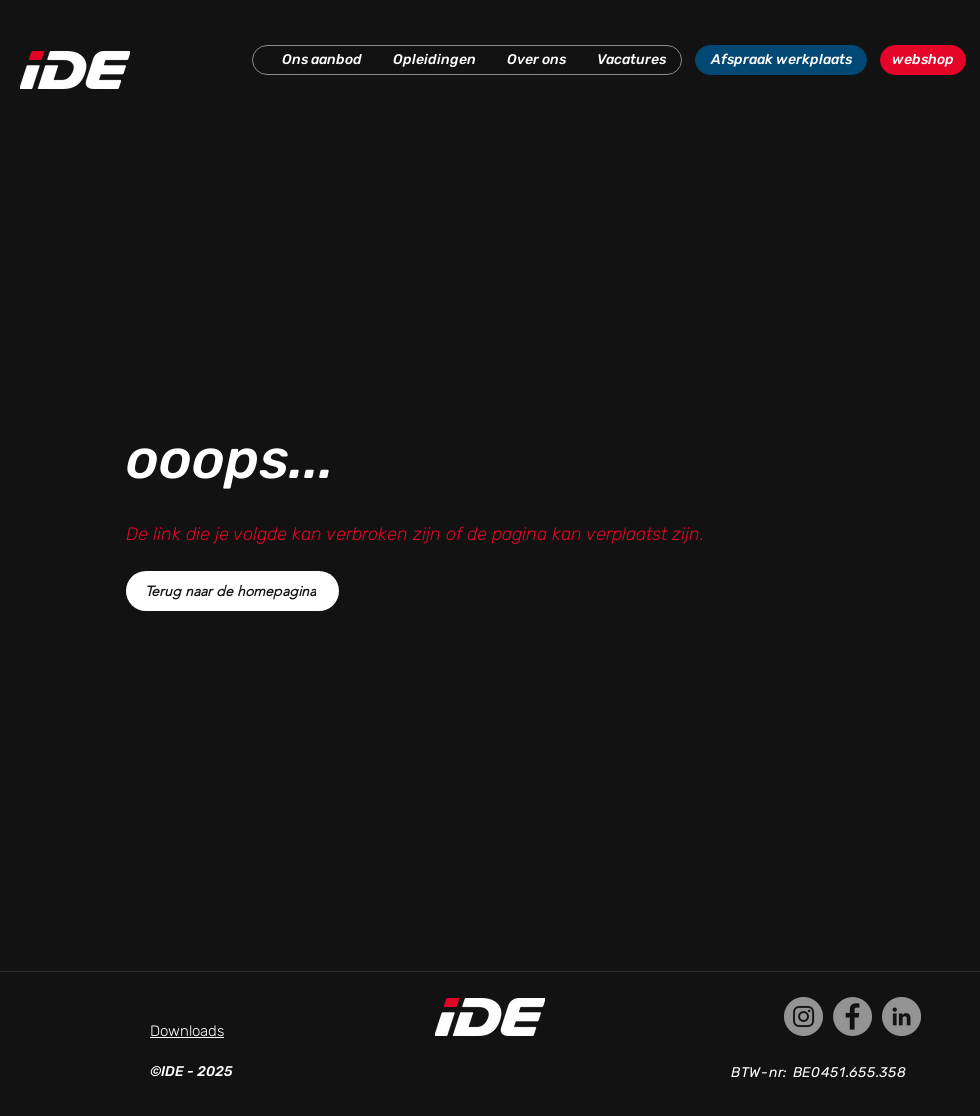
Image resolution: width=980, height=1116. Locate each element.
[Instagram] (803, 1016)
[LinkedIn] (901, 1016)
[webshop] (923, 60)
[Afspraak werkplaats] (781, 60)
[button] (321, 60)
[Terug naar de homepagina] (232, 591)
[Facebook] (852, 1016)
